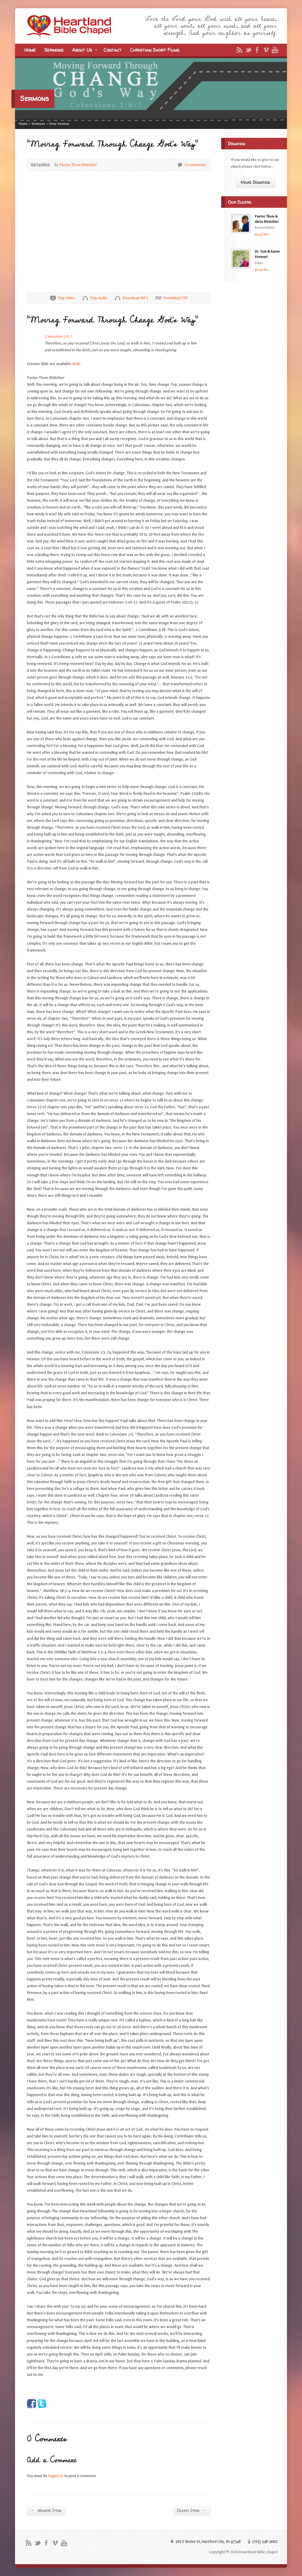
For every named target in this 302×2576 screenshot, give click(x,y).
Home (30, 50)
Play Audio (85, 298)
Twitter (248, 49)
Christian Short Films (154, 50)
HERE (76, 364)
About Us (84, 51)
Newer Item (46, 2510)
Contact (113, 50)
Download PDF (158, 298)
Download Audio (117, 298)
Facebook (257, 49)
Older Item (191, 2510)
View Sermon (59, 124)
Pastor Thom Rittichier (78, 165)
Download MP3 (135, 298)
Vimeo (265, 49)
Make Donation (255, 182)
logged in (55, 2476)
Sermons (53, 50)
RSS (239, 49)
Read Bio (262, 234)
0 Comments (179, 164)
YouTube (274, 49)
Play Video (52, 298)
